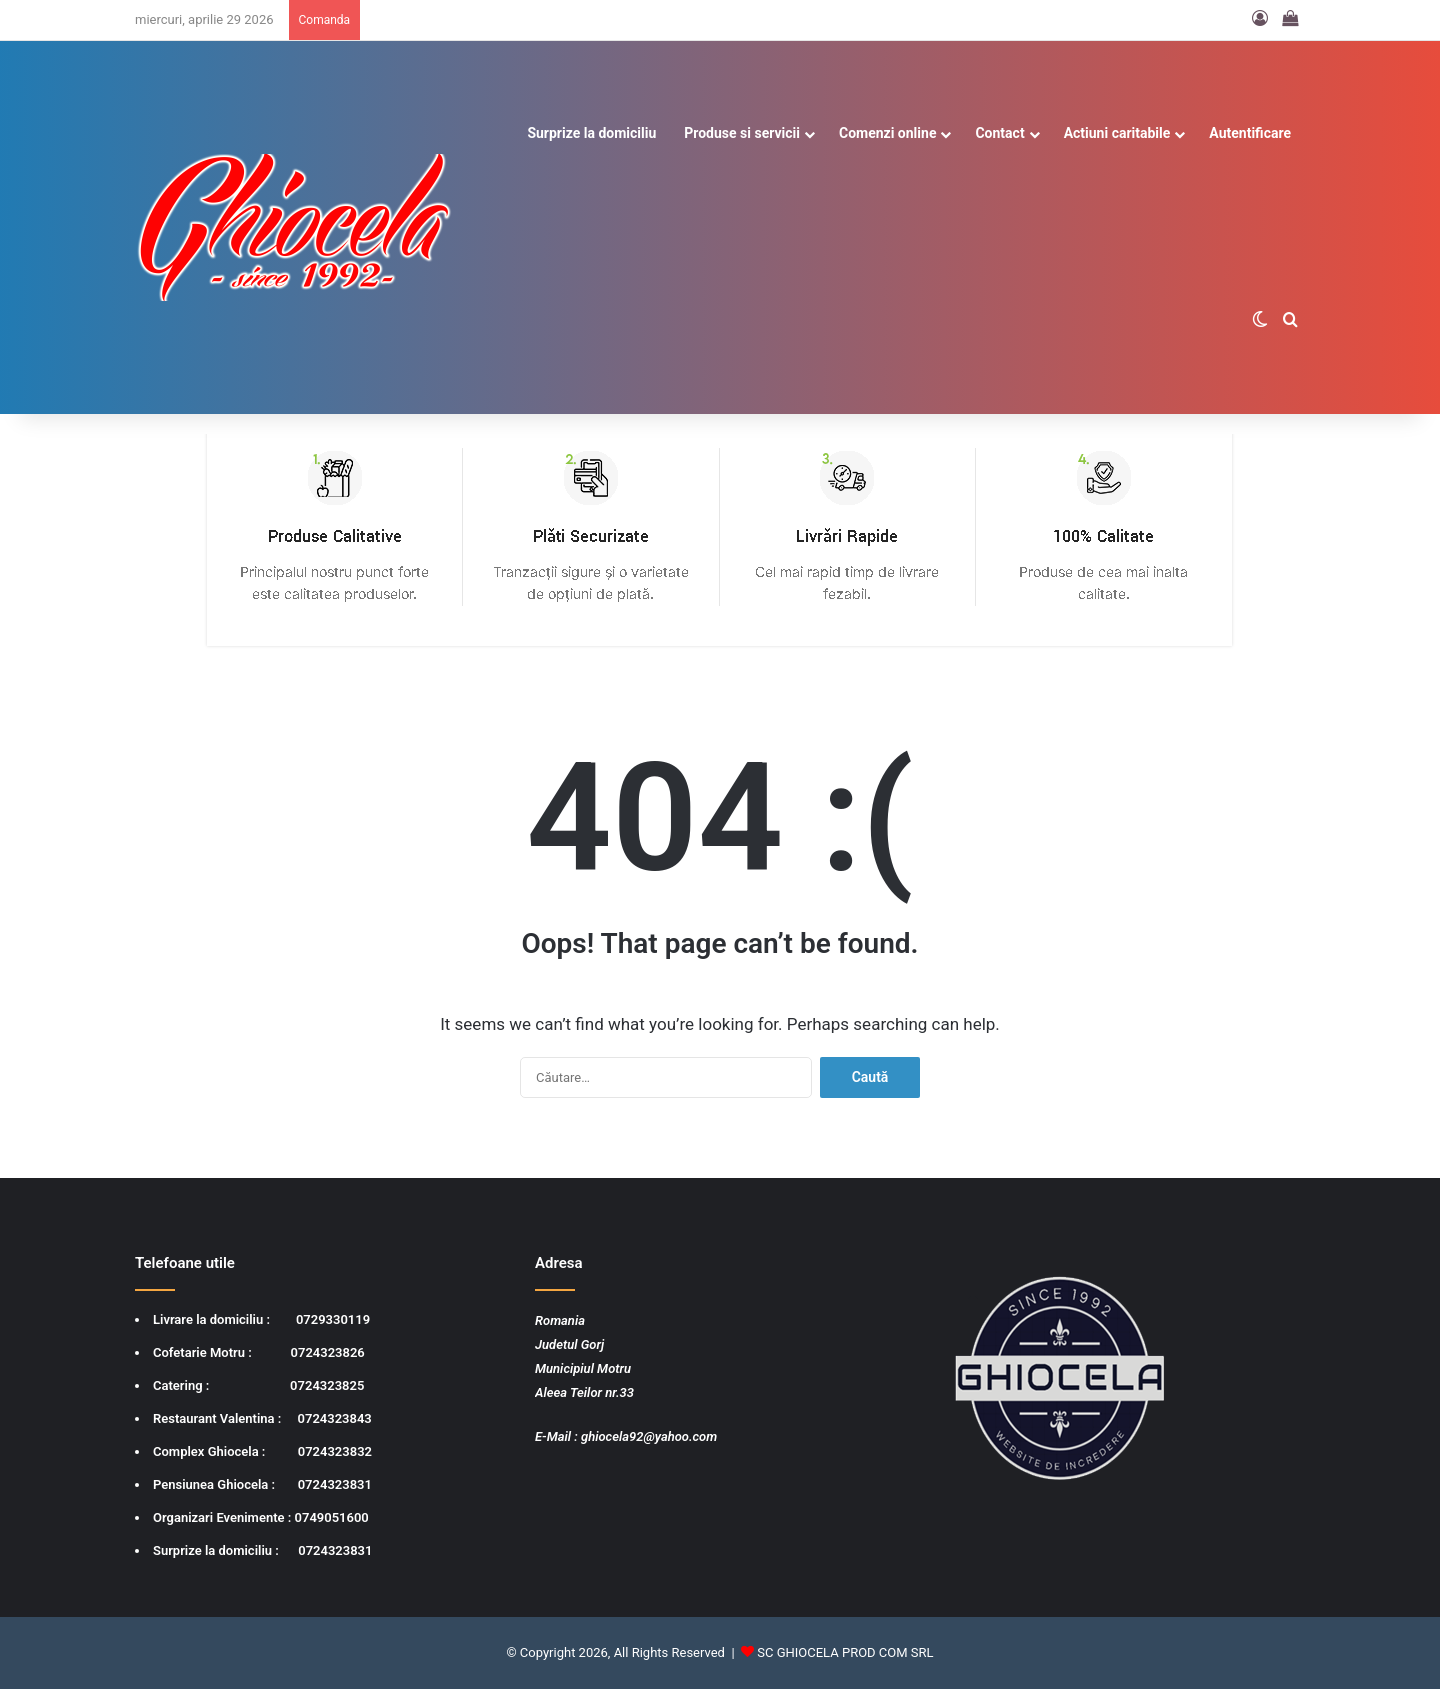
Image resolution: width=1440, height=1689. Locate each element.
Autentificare (1250, 133)
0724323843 (335, 1418)
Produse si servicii (742, 133)
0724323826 (328, 1352)
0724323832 (335, 1451)
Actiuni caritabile (1117, 133)
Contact (999, 133)
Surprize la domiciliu (591, 133)
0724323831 (335, 1484)
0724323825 (327, 1385)
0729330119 (333, 1319)
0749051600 (332, 1517)
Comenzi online (887, 133)
